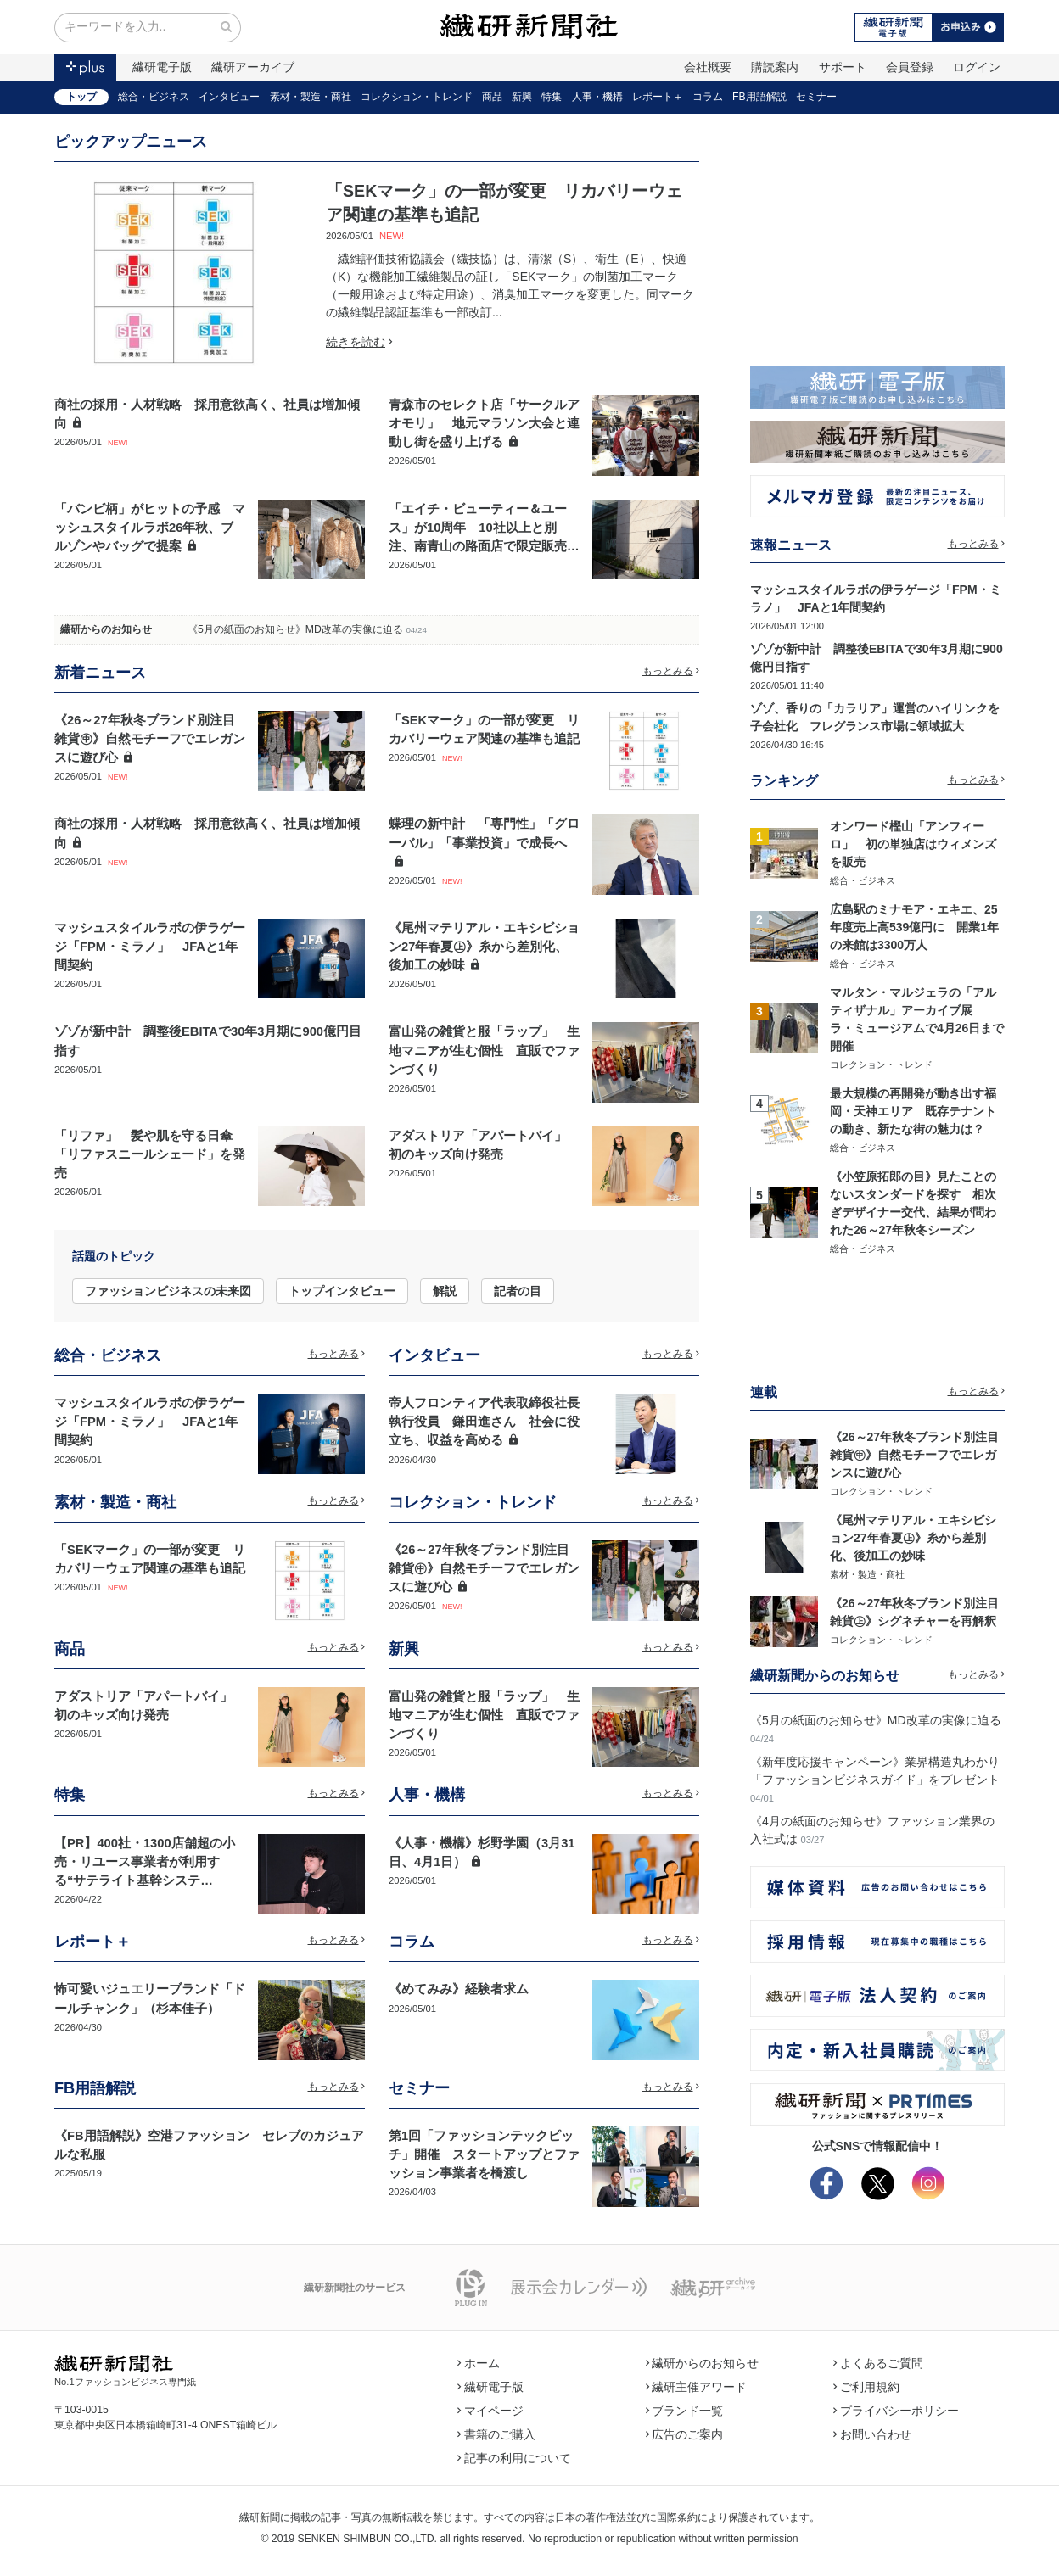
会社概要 (707, 67)
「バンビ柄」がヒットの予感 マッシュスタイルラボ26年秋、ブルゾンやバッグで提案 (149, 527)
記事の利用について (514, 2458)
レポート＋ (657, 97)
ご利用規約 (866, 2387)
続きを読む (359, 342)
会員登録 (909, 67)
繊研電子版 (162, 67)
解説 (445, 1291)
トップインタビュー (342, 1291)
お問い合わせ (872, 2434)
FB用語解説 (759, 97)
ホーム (478, 2363)
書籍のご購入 (496, 2434)
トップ (81, 97)
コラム (707, 97)
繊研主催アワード (697, 2387)
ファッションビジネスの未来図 (168, 1291)
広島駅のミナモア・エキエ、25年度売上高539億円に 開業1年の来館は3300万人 (914, 927)
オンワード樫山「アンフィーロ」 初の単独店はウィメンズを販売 (913, 844)
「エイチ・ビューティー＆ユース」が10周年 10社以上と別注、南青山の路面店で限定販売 (478, 527)
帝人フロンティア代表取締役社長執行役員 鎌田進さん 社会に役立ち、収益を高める (484, 1421)
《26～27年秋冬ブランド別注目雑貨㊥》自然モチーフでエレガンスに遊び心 (149, 738)
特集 (551, 97)
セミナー (816, 97)
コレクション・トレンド (417, 97)
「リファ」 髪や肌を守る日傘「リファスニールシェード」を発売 (149, 1154)
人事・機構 (597, 97)
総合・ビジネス (153, 97)
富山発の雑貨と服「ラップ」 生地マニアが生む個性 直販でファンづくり (484, 1050)
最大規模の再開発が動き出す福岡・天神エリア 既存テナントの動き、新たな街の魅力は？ (913, 1111)
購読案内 (774, 67)
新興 (522, 97)
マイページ (490, 2410)
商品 (492, 97)
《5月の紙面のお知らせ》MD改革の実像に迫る (295, 629)
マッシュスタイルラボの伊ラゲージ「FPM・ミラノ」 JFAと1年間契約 (149, 946)
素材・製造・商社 (310, 97)
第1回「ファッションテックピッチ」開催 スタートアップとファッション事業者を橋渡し (484, 2154)
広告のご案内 (685, 2434)
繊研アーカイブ (252, 67)
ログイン (976, 67)
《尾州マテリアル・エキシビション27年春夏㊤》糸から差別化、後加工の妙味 (484, 946)
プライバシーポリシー (896, 2410)
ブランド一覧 (685, 2410)
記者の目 (517, 1291)
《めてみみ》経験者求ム (459, 1989)
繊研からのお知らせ (106, 629)
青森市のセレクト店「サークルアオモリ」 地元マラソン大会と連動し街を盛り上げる (484, 423)
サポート (842, 67)
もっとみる (671, 671)
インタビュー (229, 97)
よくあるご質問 (878, 2363)
